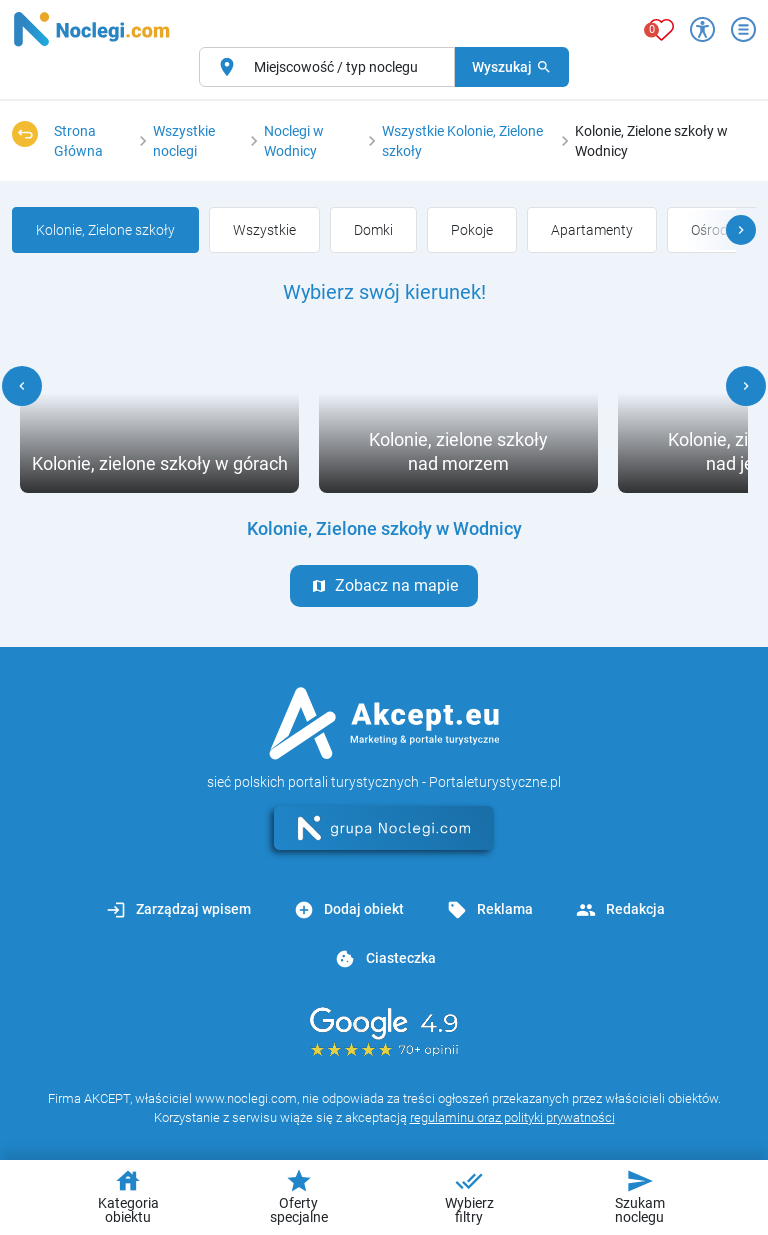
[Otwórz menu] (743, 29)
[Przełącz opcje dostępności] (702, 29)
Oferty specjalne (299, 1196)
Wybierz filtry (469, 1196)
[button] (741, 230)
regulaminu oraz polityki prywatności (512, 1117)
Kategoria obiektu (128, 1196)
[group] (264, 230)
